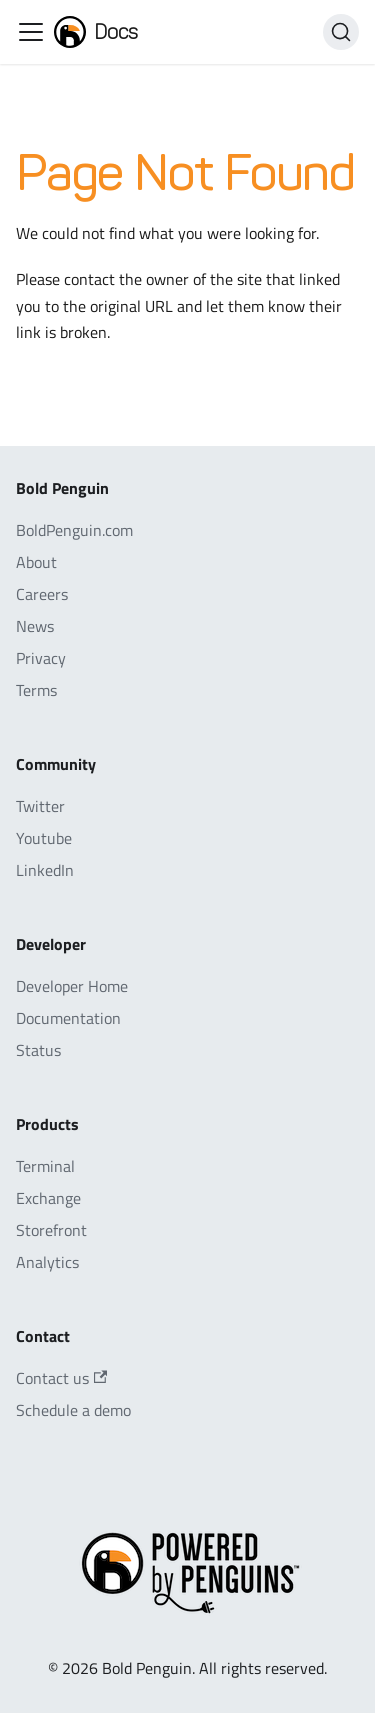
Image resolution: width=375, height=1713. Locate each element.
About (36, 562)
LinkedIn (45, 870)
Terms (36, 690)
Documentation (68, 1018)
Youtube (44, 838)
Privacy (41, 658)
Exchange (48, 1198)
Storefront (51, 1230)
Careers (42, 594)
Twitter (40, 806)
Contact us (61, 1378)
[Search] (341, 32)
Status (38, 1050)
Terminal (45, 1166)
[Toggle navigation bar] (31, 32)
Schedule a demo (73, 1410)
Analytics (47, 1262)
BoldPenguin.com (74, 530)
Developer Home (72, 986)
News (35, 626)
